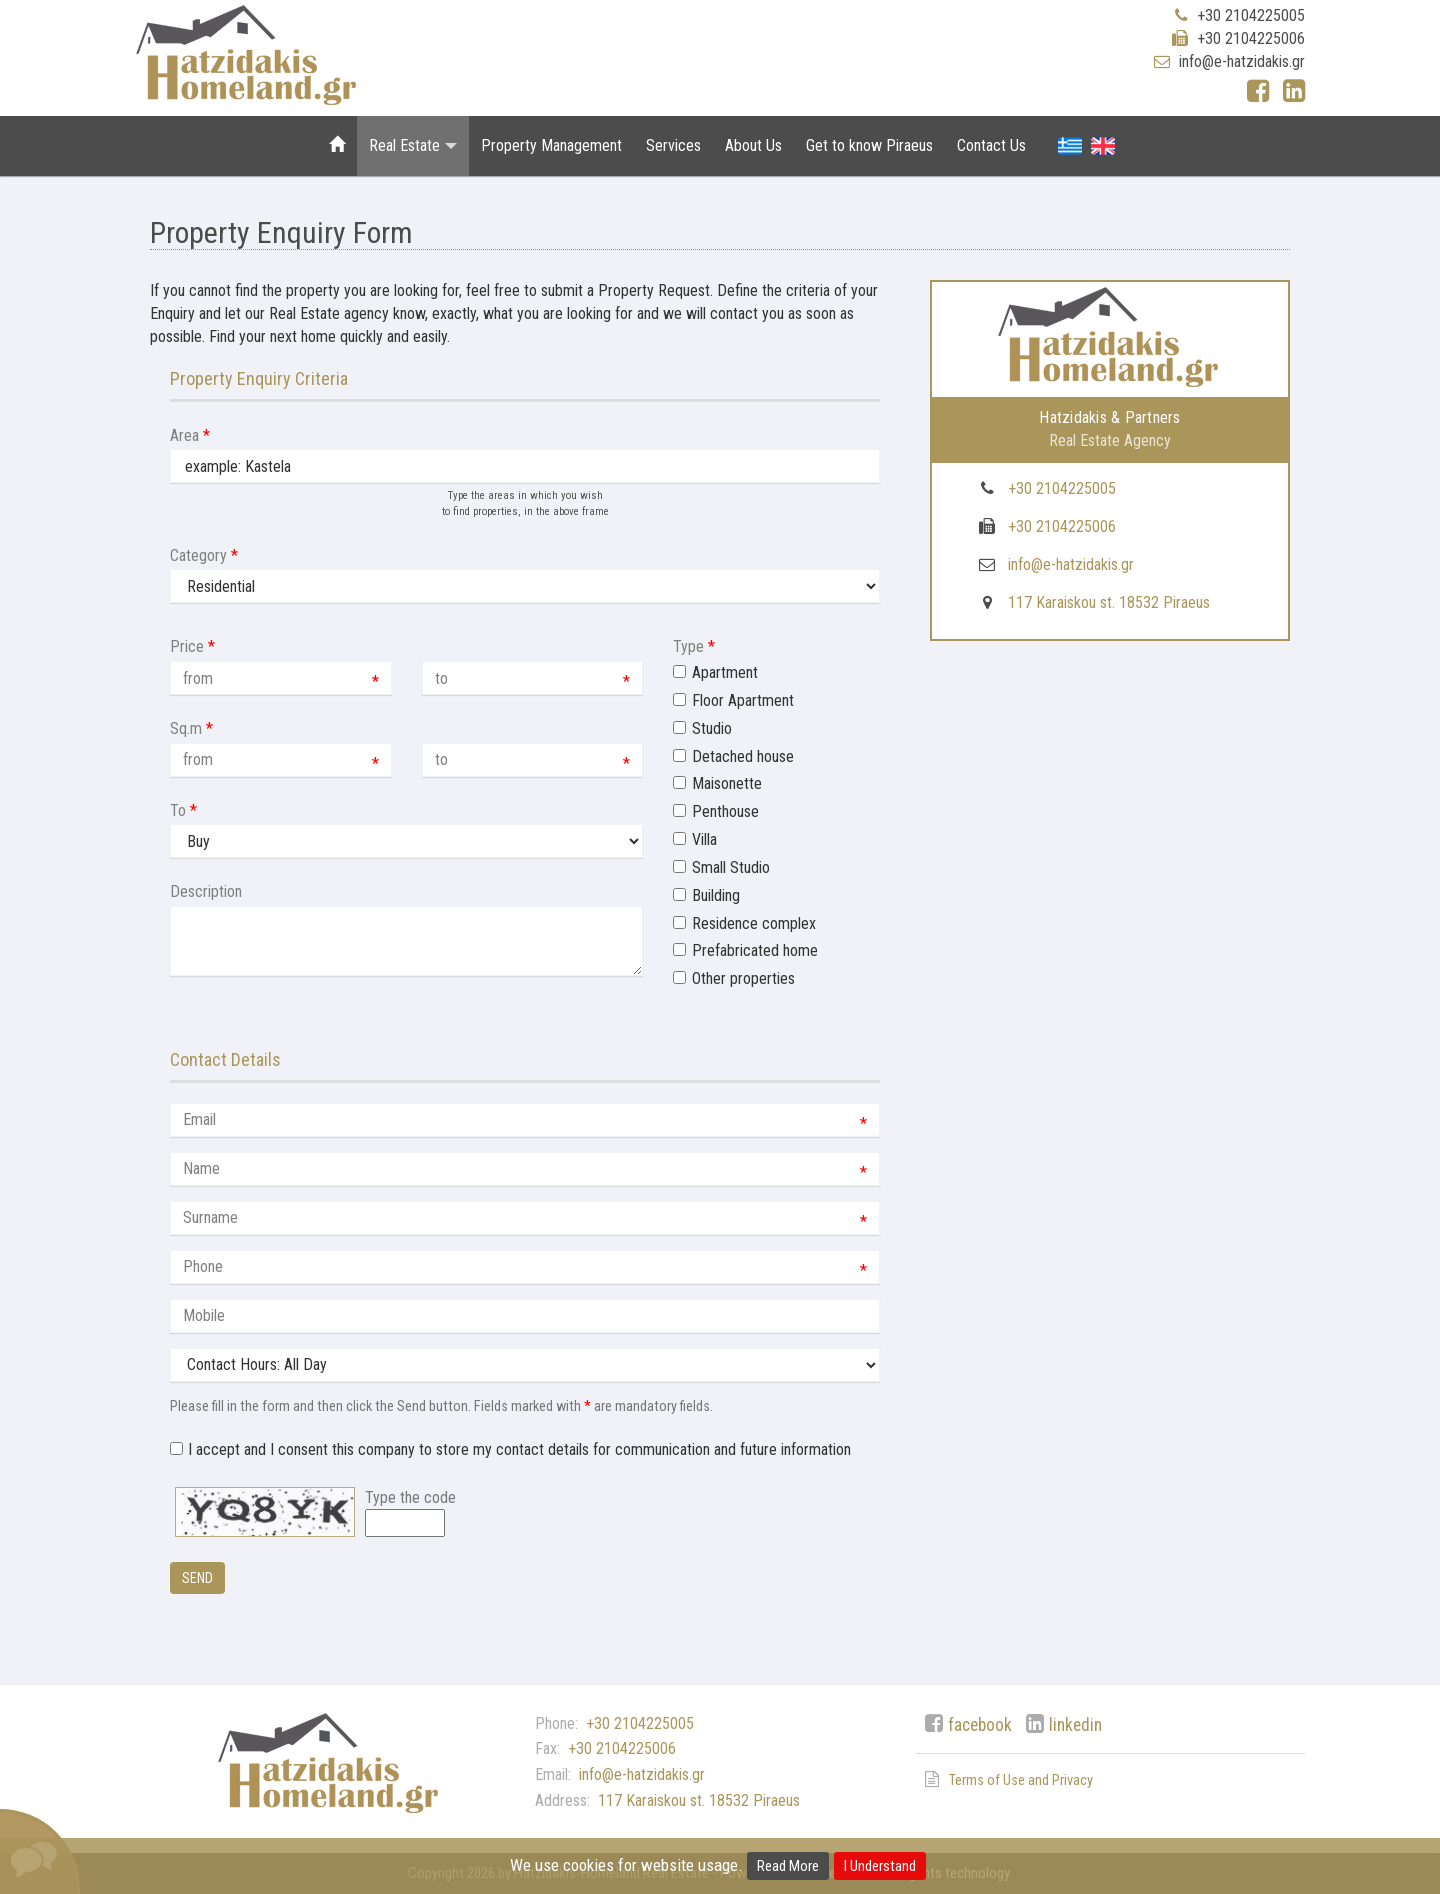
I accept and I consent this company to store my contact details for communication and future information (519, 1449)
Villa (704, 839)
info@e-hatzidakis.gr (1242, 61)
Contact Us (991, 145)
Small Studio (731, 867)
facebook (980, 1725)
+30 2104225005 (1251, 15)
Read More (788, 1866)
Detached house (743, 756)
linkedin (1075, 1725)
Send (197, 1578)
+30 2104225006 (1251, 38)
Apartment (725, 672)
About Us (753, 145)
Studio (712, 728)
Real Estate (413, 145)
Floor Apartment (743, 700)
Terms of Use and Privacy (1021, 1780)
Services (673, 145)
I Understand (880, 1866)
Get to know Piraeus (869, 145)
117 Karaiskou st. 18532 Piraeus (1109, 602)
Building (716, 895)
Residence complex (754, 923)
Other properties (743, 978)
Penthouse (725, 811)
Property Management (551, 145)
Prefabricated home (755, 950)
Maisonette (727, 783)
